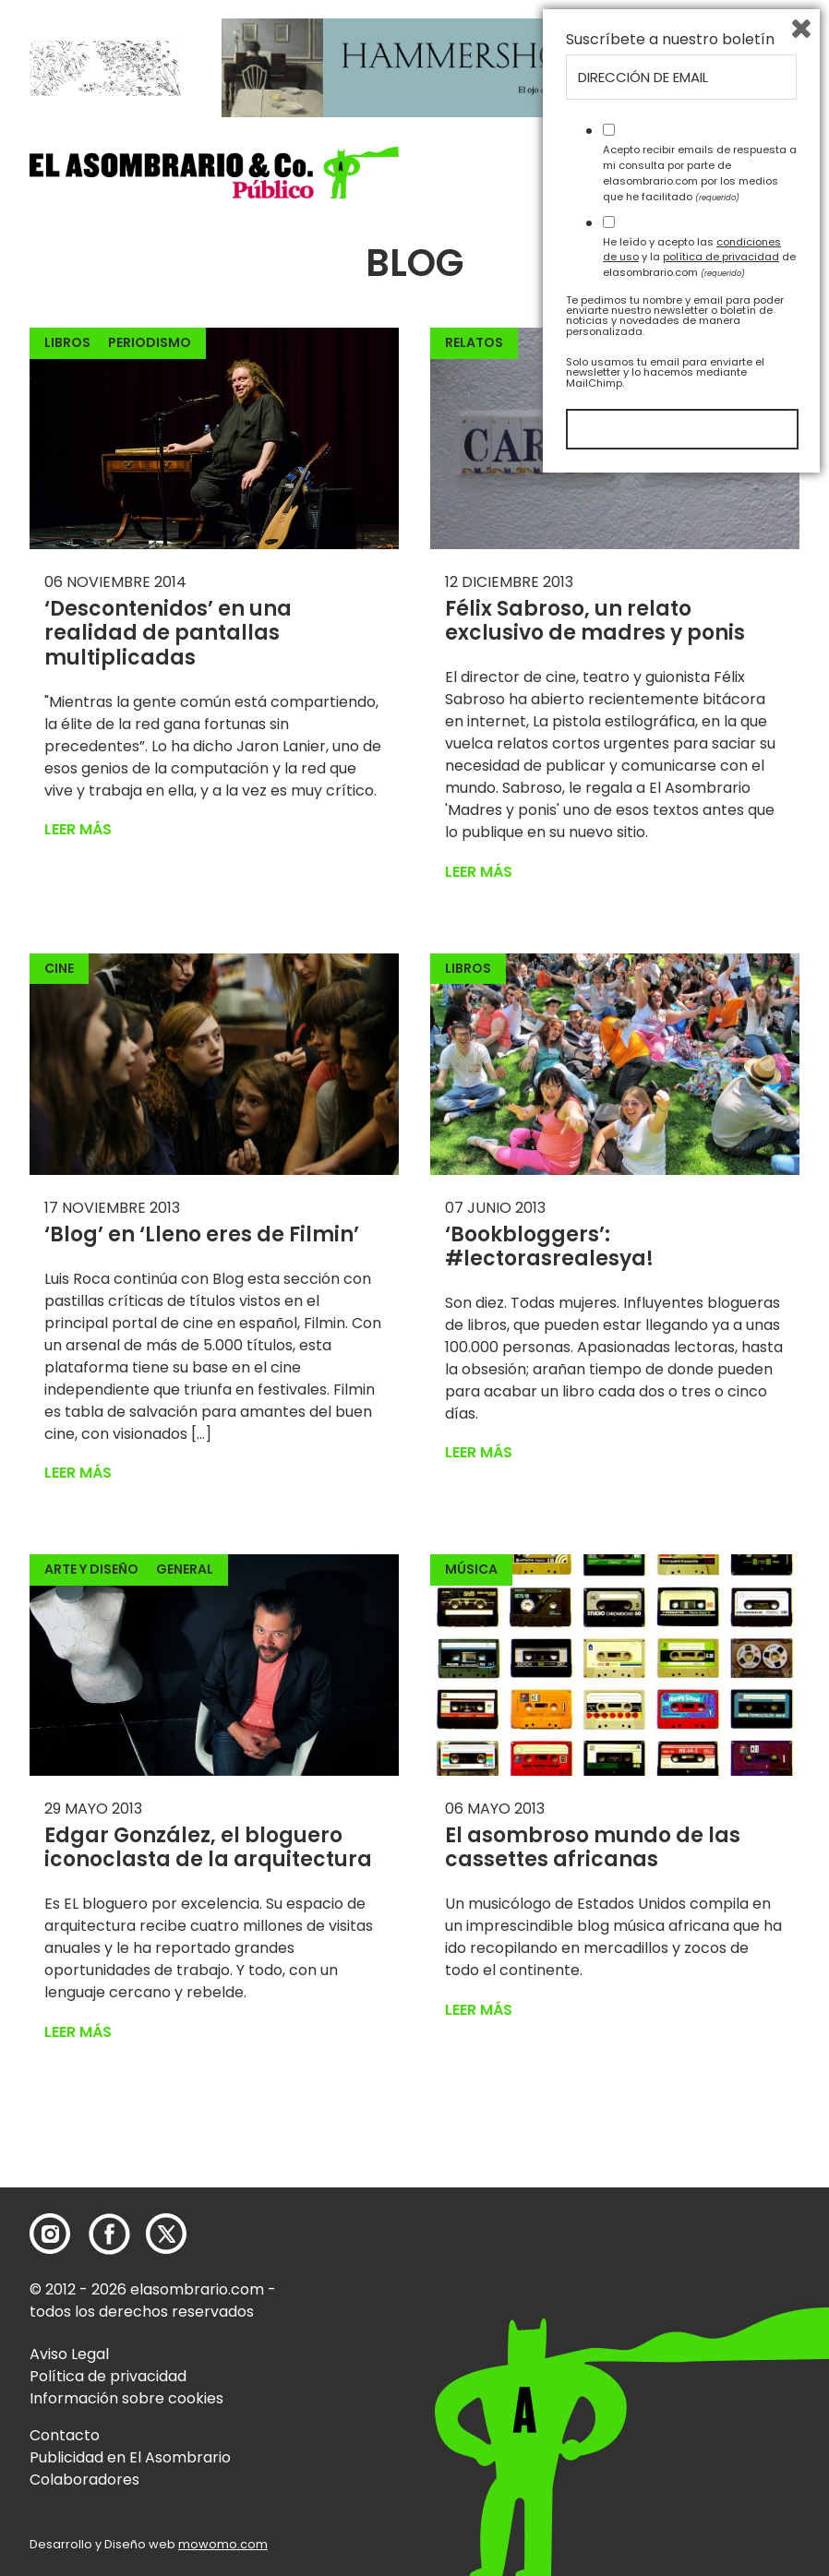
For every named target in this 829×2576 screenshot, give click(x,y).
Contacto (65, 2435)
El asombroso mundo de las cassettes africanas (592, 1847)
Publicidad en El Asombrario (130, 2457)
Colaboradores (84, 2479)
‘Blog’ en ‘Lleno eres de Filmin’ (201, 1234)
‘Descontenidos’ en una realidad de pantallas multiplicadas (168, 633)
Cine (59, 968)
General (184, 1569)
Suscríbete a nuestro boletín (670, 2134)
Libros (67, 342)
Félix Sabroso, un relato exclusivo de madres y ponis (595, 620)
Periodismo (149, 342)
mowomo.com (223, 2544)
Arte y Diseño (91, 1569)
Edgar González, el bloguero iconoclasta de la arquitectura (208, 1847)
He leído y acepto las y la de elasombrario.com (699, 2351)
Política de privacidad (108, 2376)
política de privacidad (721, 2350)
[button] (214, 172)
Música (471, 1569)
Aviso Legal (69, 2354)
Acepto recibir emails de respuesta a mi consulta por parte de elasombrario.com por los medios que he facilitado (700, 2266)
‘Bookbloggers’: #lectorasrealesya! (549, 1246)
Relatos (474, 342)
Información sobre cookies (126, 2398)
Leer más (78, 829)
